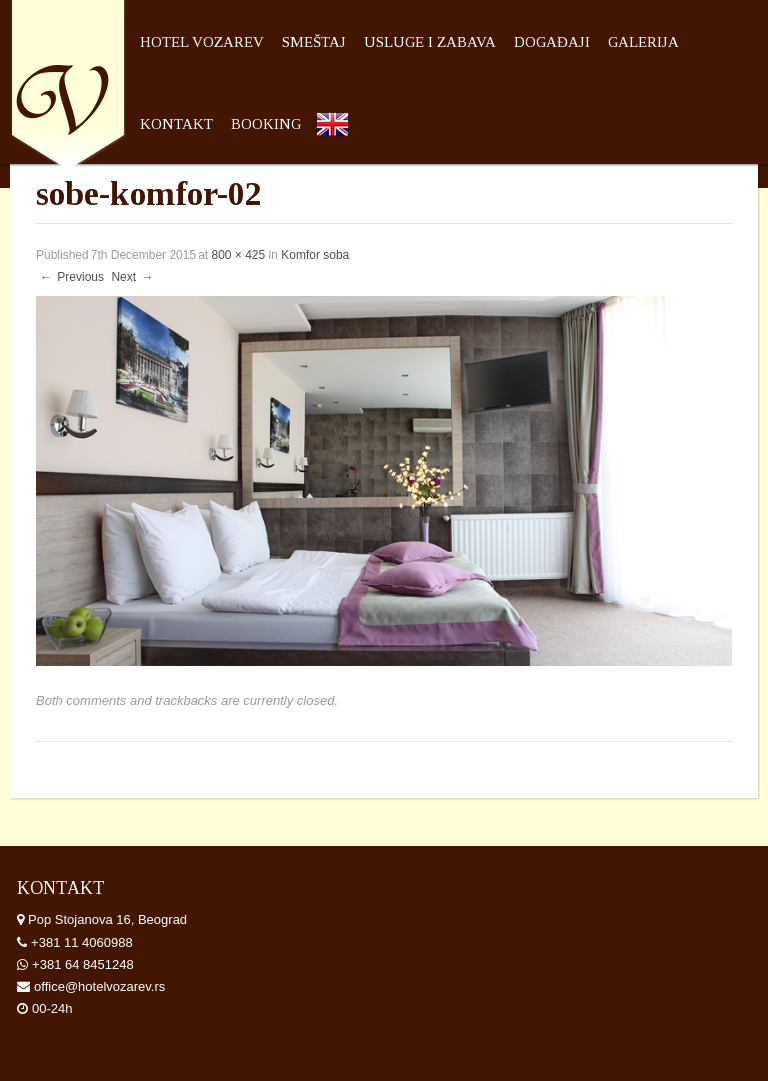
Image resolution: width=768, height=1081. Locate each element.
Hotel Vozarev (202, 42)
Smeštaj (314, 42)
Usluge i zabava (430, 42)
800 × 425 (238, 255)
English (336, 158)
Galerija (643, 42)
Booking (266, 124)
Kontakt (176, 124)
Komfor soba (315, 255)
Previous (71, 277)
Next (133, 277)
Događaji (552, 42)
